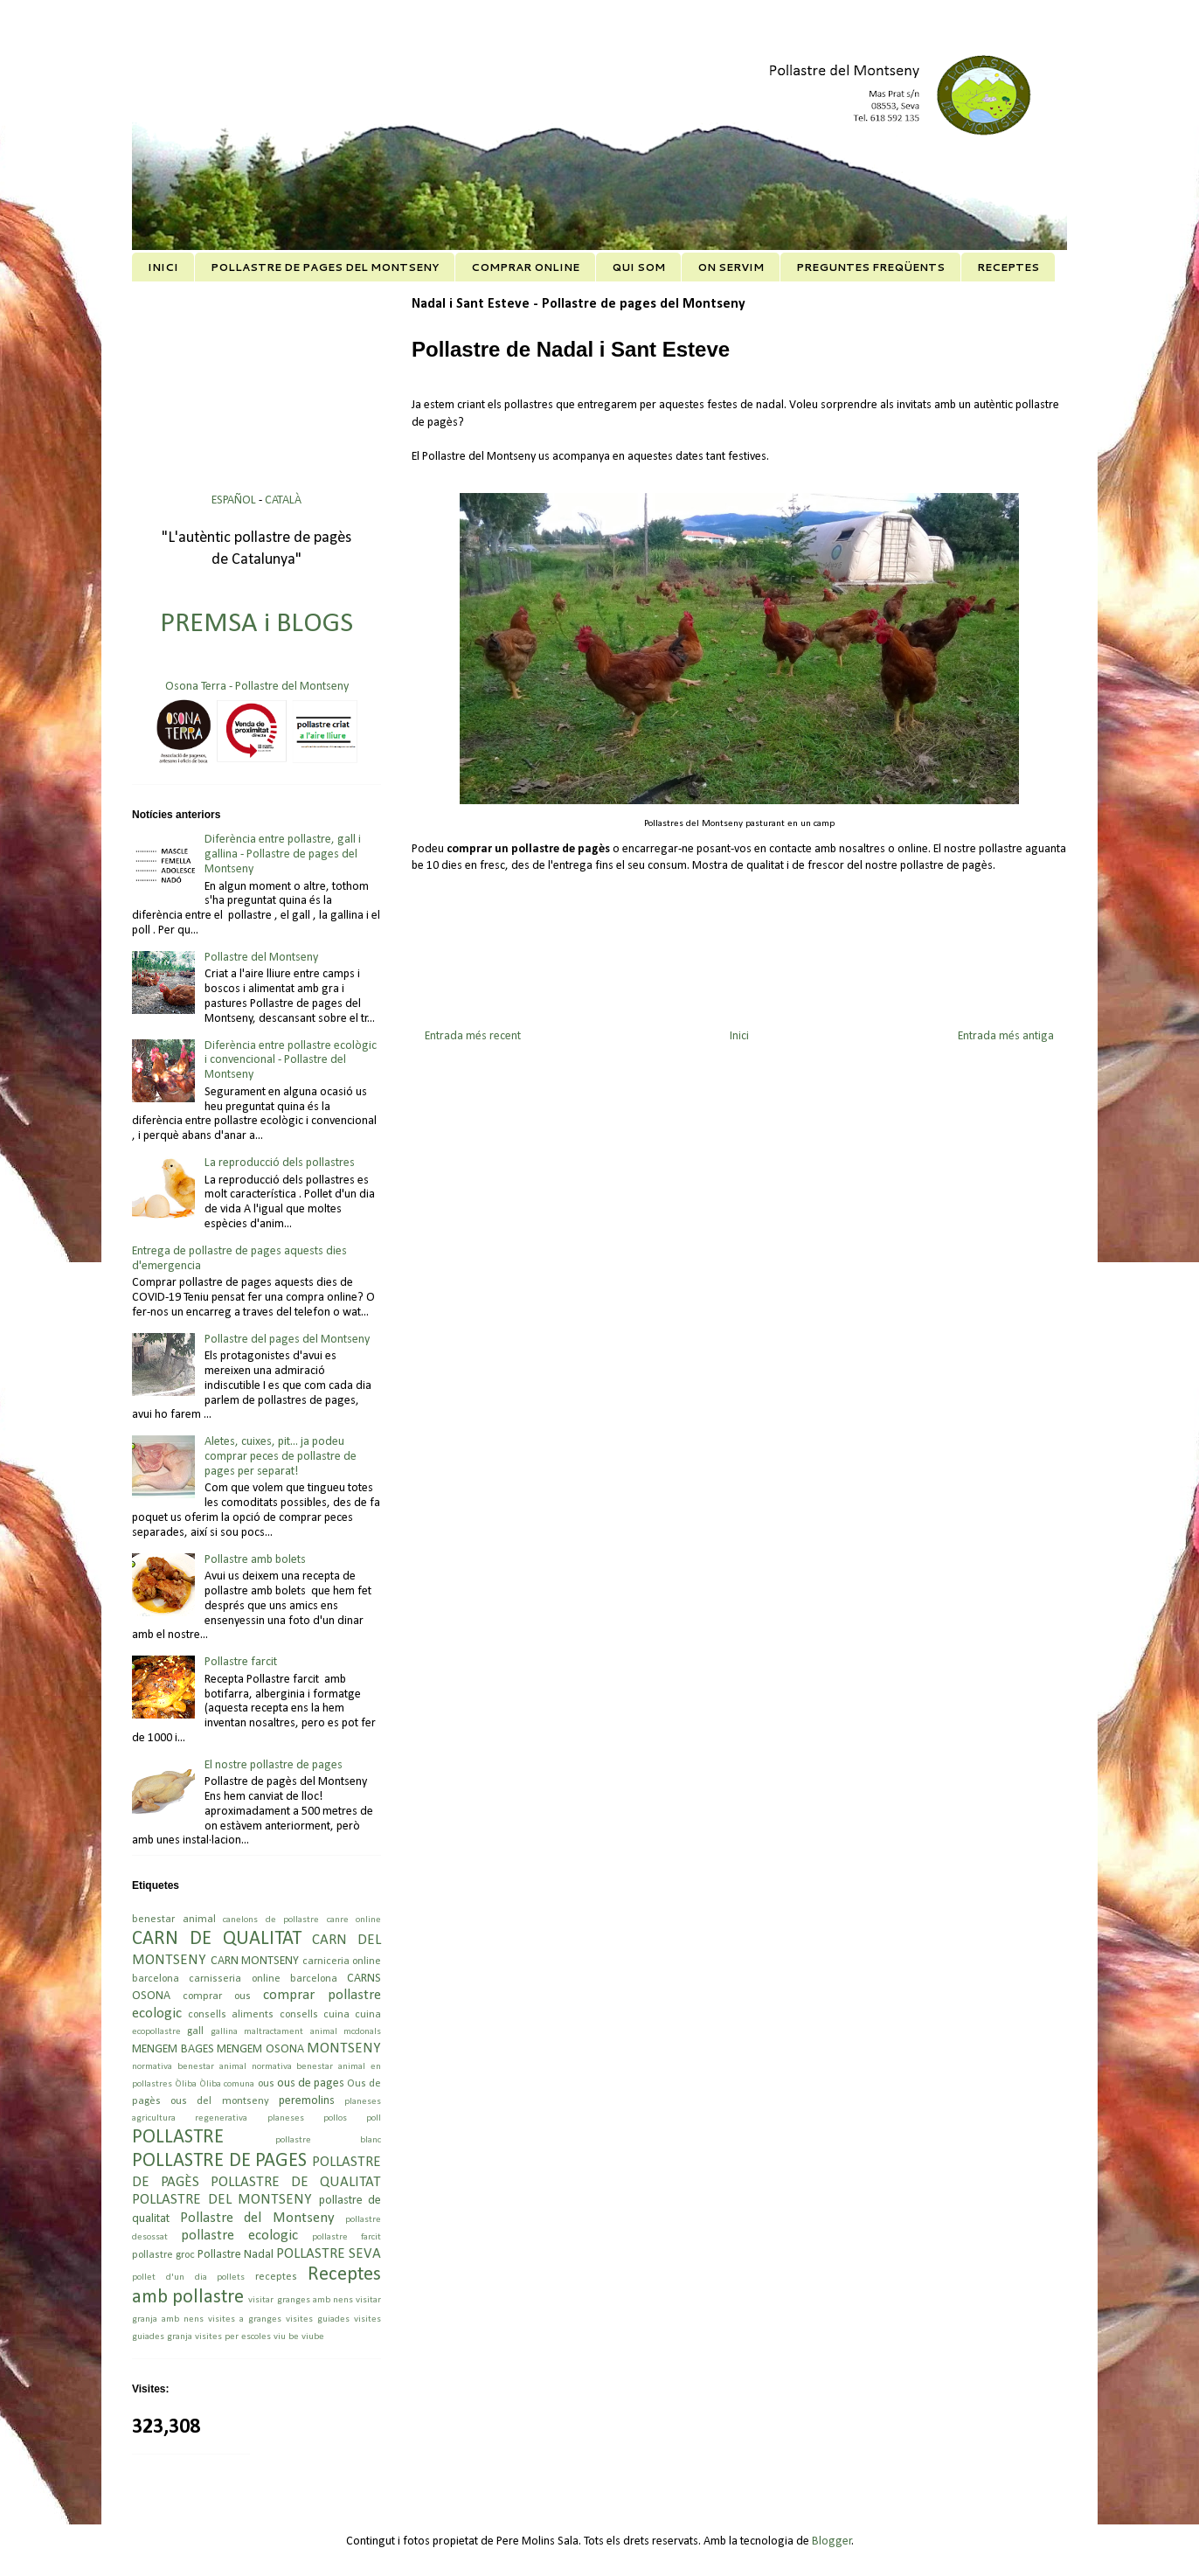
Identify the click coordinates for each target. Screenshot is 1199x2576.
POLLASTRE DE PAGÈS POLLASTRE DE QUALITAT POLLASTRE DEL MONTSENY (256, 2181)
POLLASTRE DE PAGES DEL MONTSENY (325, 267)
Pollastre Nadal (236, 2254)
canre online (354, 1920)
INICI (163, 267)
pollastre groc (163, 2255)
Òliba (186, 2084)
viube (312, 2337)
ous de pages (310, 2083)
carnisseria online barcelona (263, 1979)
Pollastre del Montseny (261, 957)
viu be (286, 2337)
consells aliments (231, 2015)
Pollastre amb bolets (255, 1559)
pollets (231, 2277)
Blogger (832, 2541)
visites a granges (244, 2319)
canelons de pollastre (271, 1920)
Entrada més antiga (1006, 1036)
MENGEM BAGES (173, 2049)
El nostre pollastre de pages (273, 1765)
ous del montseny (219, 2101)
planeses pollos (307, 2118)
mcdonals (362, 2032)
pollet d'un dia (169, 2277)
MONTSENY (344, 2048)
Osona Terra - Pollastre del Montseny (257, 686)
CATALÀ (283, 500)
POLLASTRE (178, 2138)
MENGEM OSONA (260, 2049)
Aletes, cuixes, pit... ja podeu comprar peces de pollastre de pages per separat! (280, 1456)
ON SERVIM (730, 267)
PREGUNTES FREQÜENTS (870, 267)
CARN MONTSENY (255, 1961)
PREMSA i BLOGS (256, 624)
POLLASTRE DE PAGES (219, 2161)
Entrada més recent (473, 1036)
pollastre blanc (328, 2140)
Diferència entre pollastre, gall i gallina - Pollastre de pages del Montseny (282, 854)
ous (266, 2084)
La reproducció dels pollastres (279, 1163)
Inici (739, 1036)
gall (195, 2031)
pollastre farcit (346, 2237)
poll (373, 2118)
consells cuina (315, 2015)
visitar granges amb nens (300, 2300)
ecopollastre (156, 2032)
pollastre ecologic (239, 2235)
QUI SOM (638, 267)
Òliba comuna (226, 2084)
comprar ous (217, 1996)
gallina (224, 2032)
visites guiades (318, 2319)
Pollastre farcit (240, 1662)
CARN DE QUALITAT (216, 1939)
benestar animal (174, 1919)
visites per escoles (233, 2337)
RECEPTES (1008, 267)
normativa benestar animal (189, 2067)
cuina (368, 2015)
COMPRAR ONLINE (525, 267)
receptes (276, 2277)
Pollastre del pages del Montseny (287, 1339)
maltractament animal (290, 2032)
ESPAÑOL (235, 500)
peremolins (307, 2100)
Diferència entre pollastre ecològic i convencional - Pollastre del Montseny (290, 1060)
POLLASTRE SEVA (328, 2253)
